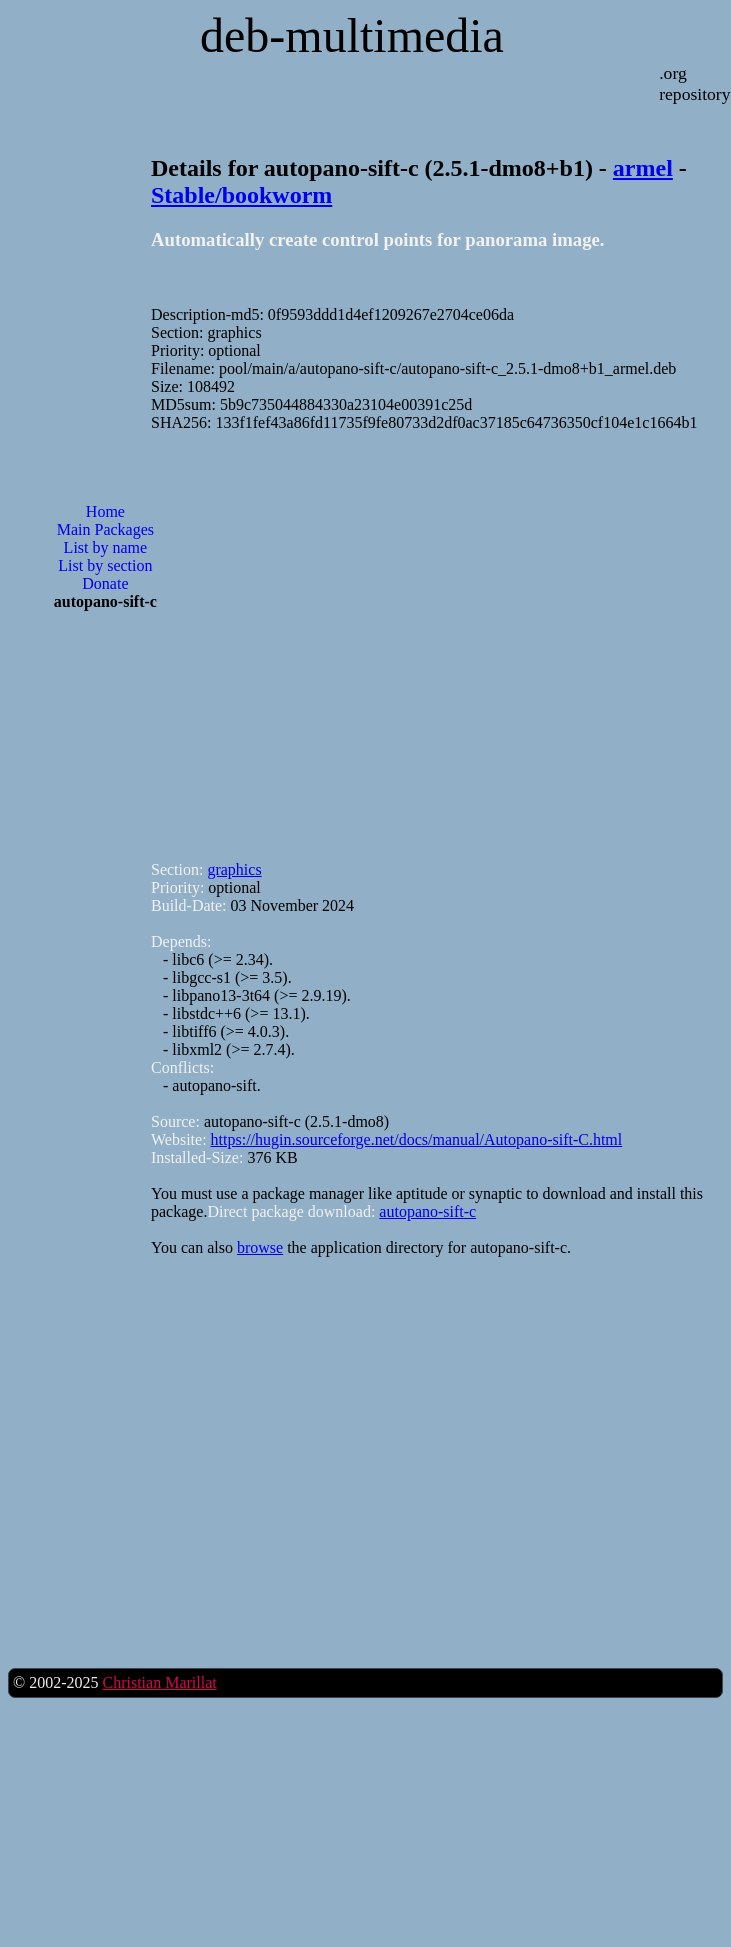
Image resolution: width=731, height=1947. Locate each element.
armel (643, 168)
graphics (234, 869)
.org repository (694, 83)
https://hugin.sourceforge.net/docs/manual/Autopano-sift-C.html (417, 1139)
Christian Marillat (159, 1682)
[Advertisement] (258, 637)
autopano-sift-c (427, 1211)
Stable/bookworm (241, 195)
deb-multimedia (352, 35)
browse (260, 1247)
